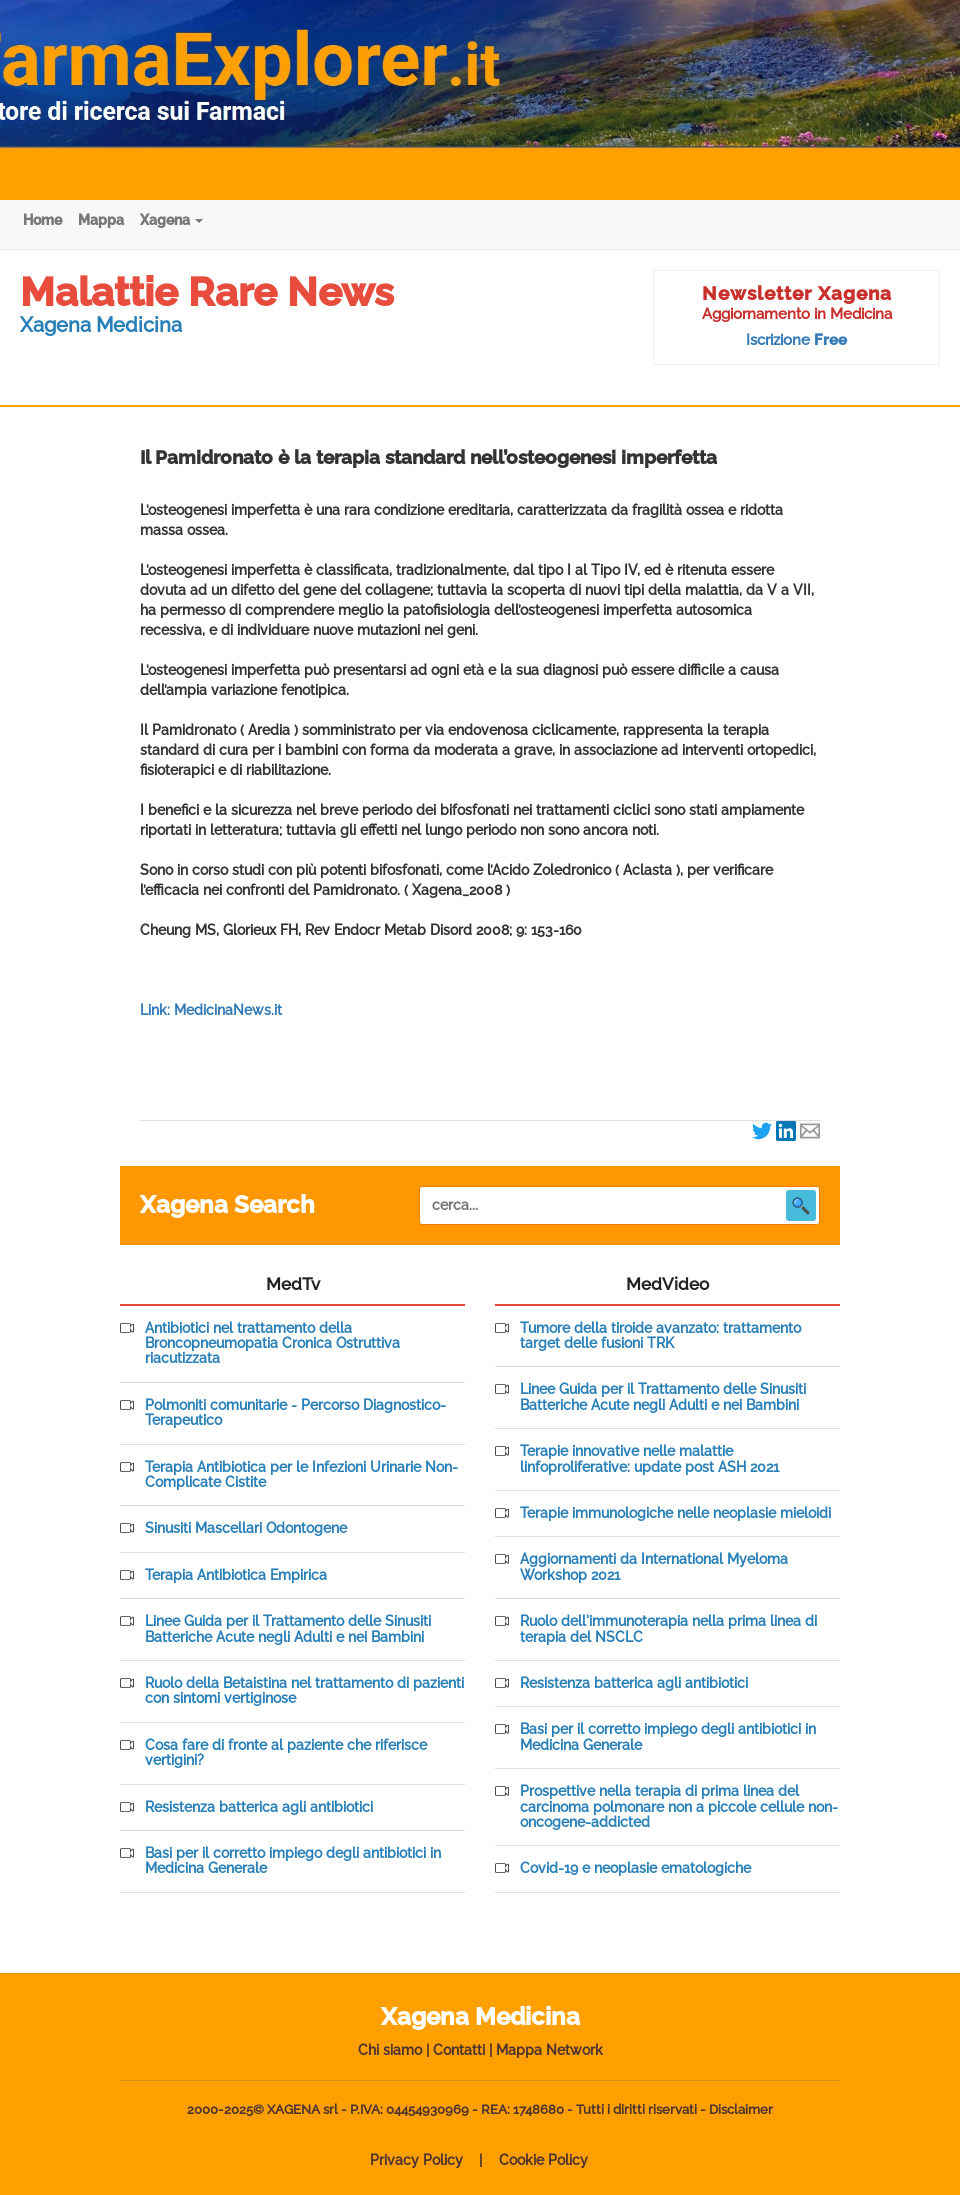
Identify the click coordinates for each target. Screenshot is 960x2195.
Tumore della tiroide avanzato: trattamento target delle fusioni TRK (660, 1336)
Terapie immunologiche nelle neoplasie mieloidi (675, 1513)
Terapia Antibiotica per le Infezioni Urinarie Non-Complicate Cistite (301, 1475)
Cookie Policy (543, 2160)
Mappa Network (549, 2050)
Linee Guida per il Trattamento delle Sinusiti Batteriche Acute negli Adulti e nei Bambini (288, 1629)
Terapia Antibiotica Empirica (236, 1575)
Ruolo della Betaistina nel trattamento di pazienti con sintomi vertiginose (304, 1691)
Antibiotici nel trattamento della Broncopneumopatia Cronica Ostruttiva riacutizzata (272, 1344)
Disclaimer (741, 2109)
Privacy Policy (416, 2160)
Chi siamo (390, 2050)
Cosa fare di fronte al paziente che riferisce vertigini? (286, 1753)
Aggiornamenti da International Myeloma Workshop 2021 (654, 1567)
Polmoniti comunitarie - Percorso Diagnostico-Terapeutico (295, 1413)
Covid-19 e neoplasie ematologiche (635, 1868)
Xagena (171, 220)
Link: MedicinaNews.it (211, 1010)
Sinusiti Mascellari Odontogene (246, 1528)
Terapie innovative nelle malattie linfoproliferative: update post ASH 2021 (649, 1459)
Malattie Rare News (207, 291)
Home (42, 220)
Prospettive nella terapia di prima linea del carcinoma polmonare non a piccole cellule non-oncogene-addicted (679, 1807)
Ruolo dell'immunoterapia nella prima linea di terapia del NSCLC (668, 1629)
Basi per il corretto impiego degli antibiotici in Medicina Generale (293, 1861)
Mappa (101, 220)
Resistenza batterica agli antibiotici (259, 1807)
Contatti (459, 2050)
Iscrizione (796, 340)
